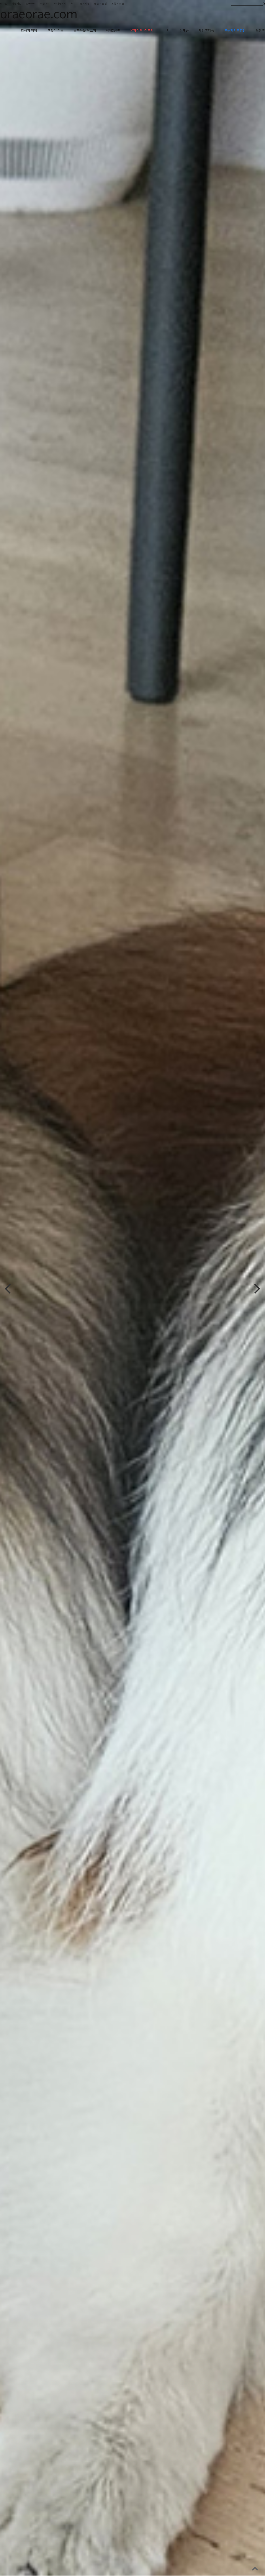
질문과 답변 (100, 3)
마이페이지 (60, 3)
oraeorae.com (39, 14)
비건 (166, 30)
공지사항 (85, 3)
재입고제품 (206, 30)
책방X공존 (113, 30)
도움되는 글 (117, 3)
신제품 (184, 30)
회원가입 (16, 3)
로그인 (3, 3)
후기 (73, 3)
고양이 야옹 (55, 30)
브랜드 (260, 30)
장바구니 (31, 3)
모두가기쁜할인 (235, 30)
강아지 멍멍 (29, 30)
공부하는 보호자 (85, 30)
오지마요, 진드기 (141, 30)
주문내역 (45, 3)
